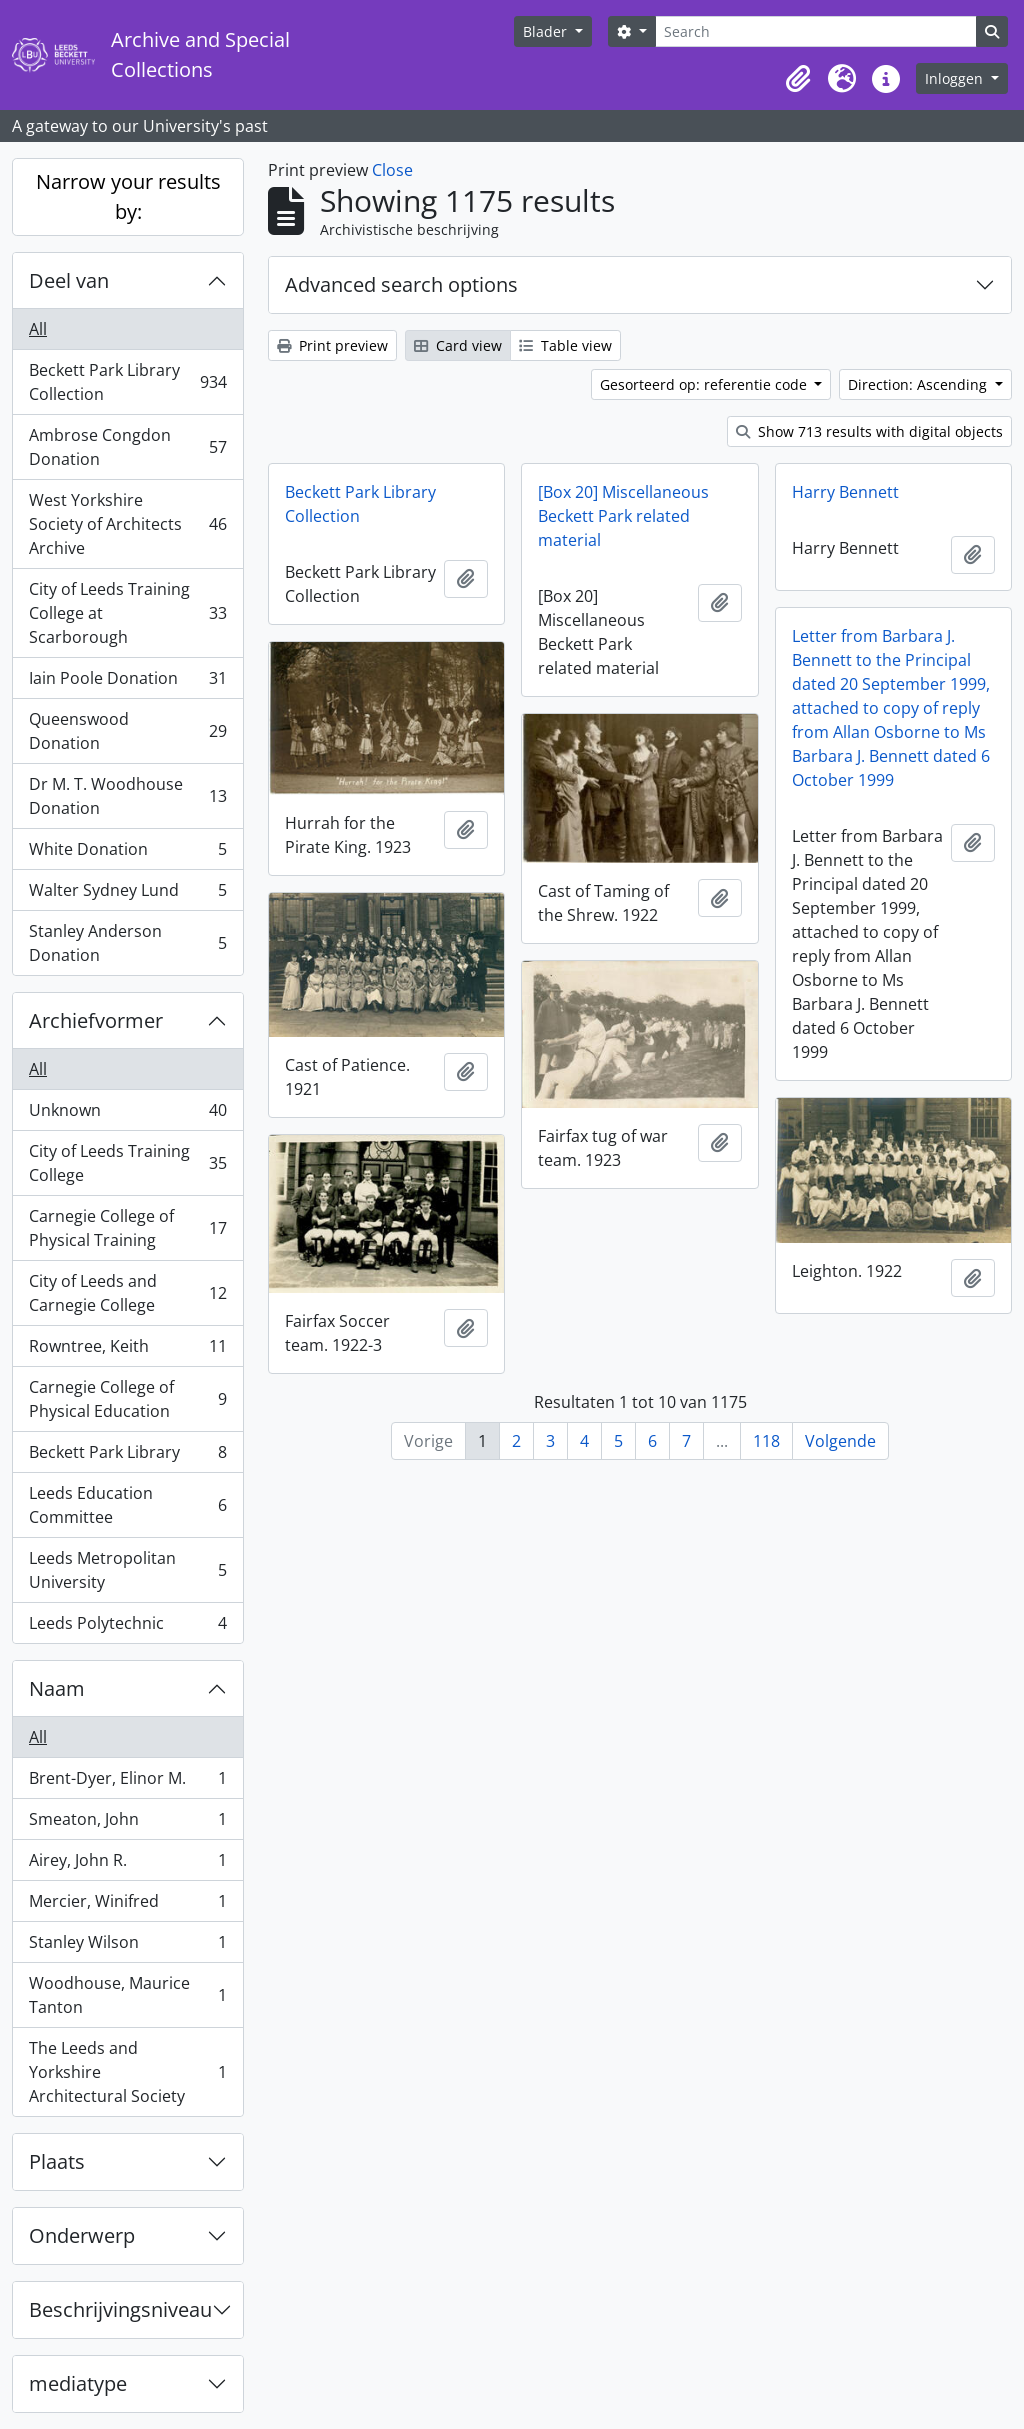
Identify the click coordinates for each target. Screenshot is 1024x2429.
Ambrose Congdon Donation (127, 447)
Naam (57, 1688)
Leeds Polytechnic (127, 1627)
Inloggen (956, 78)
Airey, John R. (127, 1864)
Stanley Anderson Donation (127, 943)
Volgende (840, 1441)
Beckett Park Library (127, 1456)
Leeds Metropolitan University (127, 1570)
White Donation (127, 853)
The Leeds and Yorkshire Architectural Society (127, 2072)
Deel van (69, 280)
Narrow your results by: (128, 196)
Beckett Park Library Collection (127, 382)
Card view (458, 345)
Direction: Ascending (919, 384)
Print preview (332, 345)
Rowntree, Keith (127, 1350)
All (38, 329)
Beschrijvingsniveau (120, 2309)
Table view (565, 345)
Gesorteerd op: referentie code (705, 384)
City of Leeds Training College (127, 1163)
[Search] (816, 31)
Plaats (57, 2161)
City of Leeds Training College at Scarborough (127, 613)
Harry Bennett (845, 492)
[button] (798, 79)
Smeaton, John (127, 1823)
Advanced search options (401, 284)
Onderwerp (82, 2235)
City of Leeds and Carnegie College (127, 1293)
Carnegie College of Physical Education (127, 1399)
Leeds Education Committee (127, 1505)
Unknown (127, 1114)
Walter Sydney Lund (127, 894)
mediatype (78, 2383)
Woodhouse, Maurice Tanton (127, 1995)
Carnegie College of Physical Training (127, 1228)
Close (392, 170)
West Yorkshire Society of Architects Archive (127, 524)
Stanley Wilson (127, 1946)
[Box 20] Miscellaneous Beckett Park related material (623, 516)
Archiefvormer (96, 1020)
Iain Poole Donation (127, 682)
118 (766, 1441)
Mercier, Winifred (127, 1905)
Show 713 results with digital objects (869, 431)
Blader (547, 31)
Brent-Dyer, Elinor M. (127, 1782)
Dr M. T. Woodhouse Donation (127, 796)
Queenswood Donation (127, 731)
